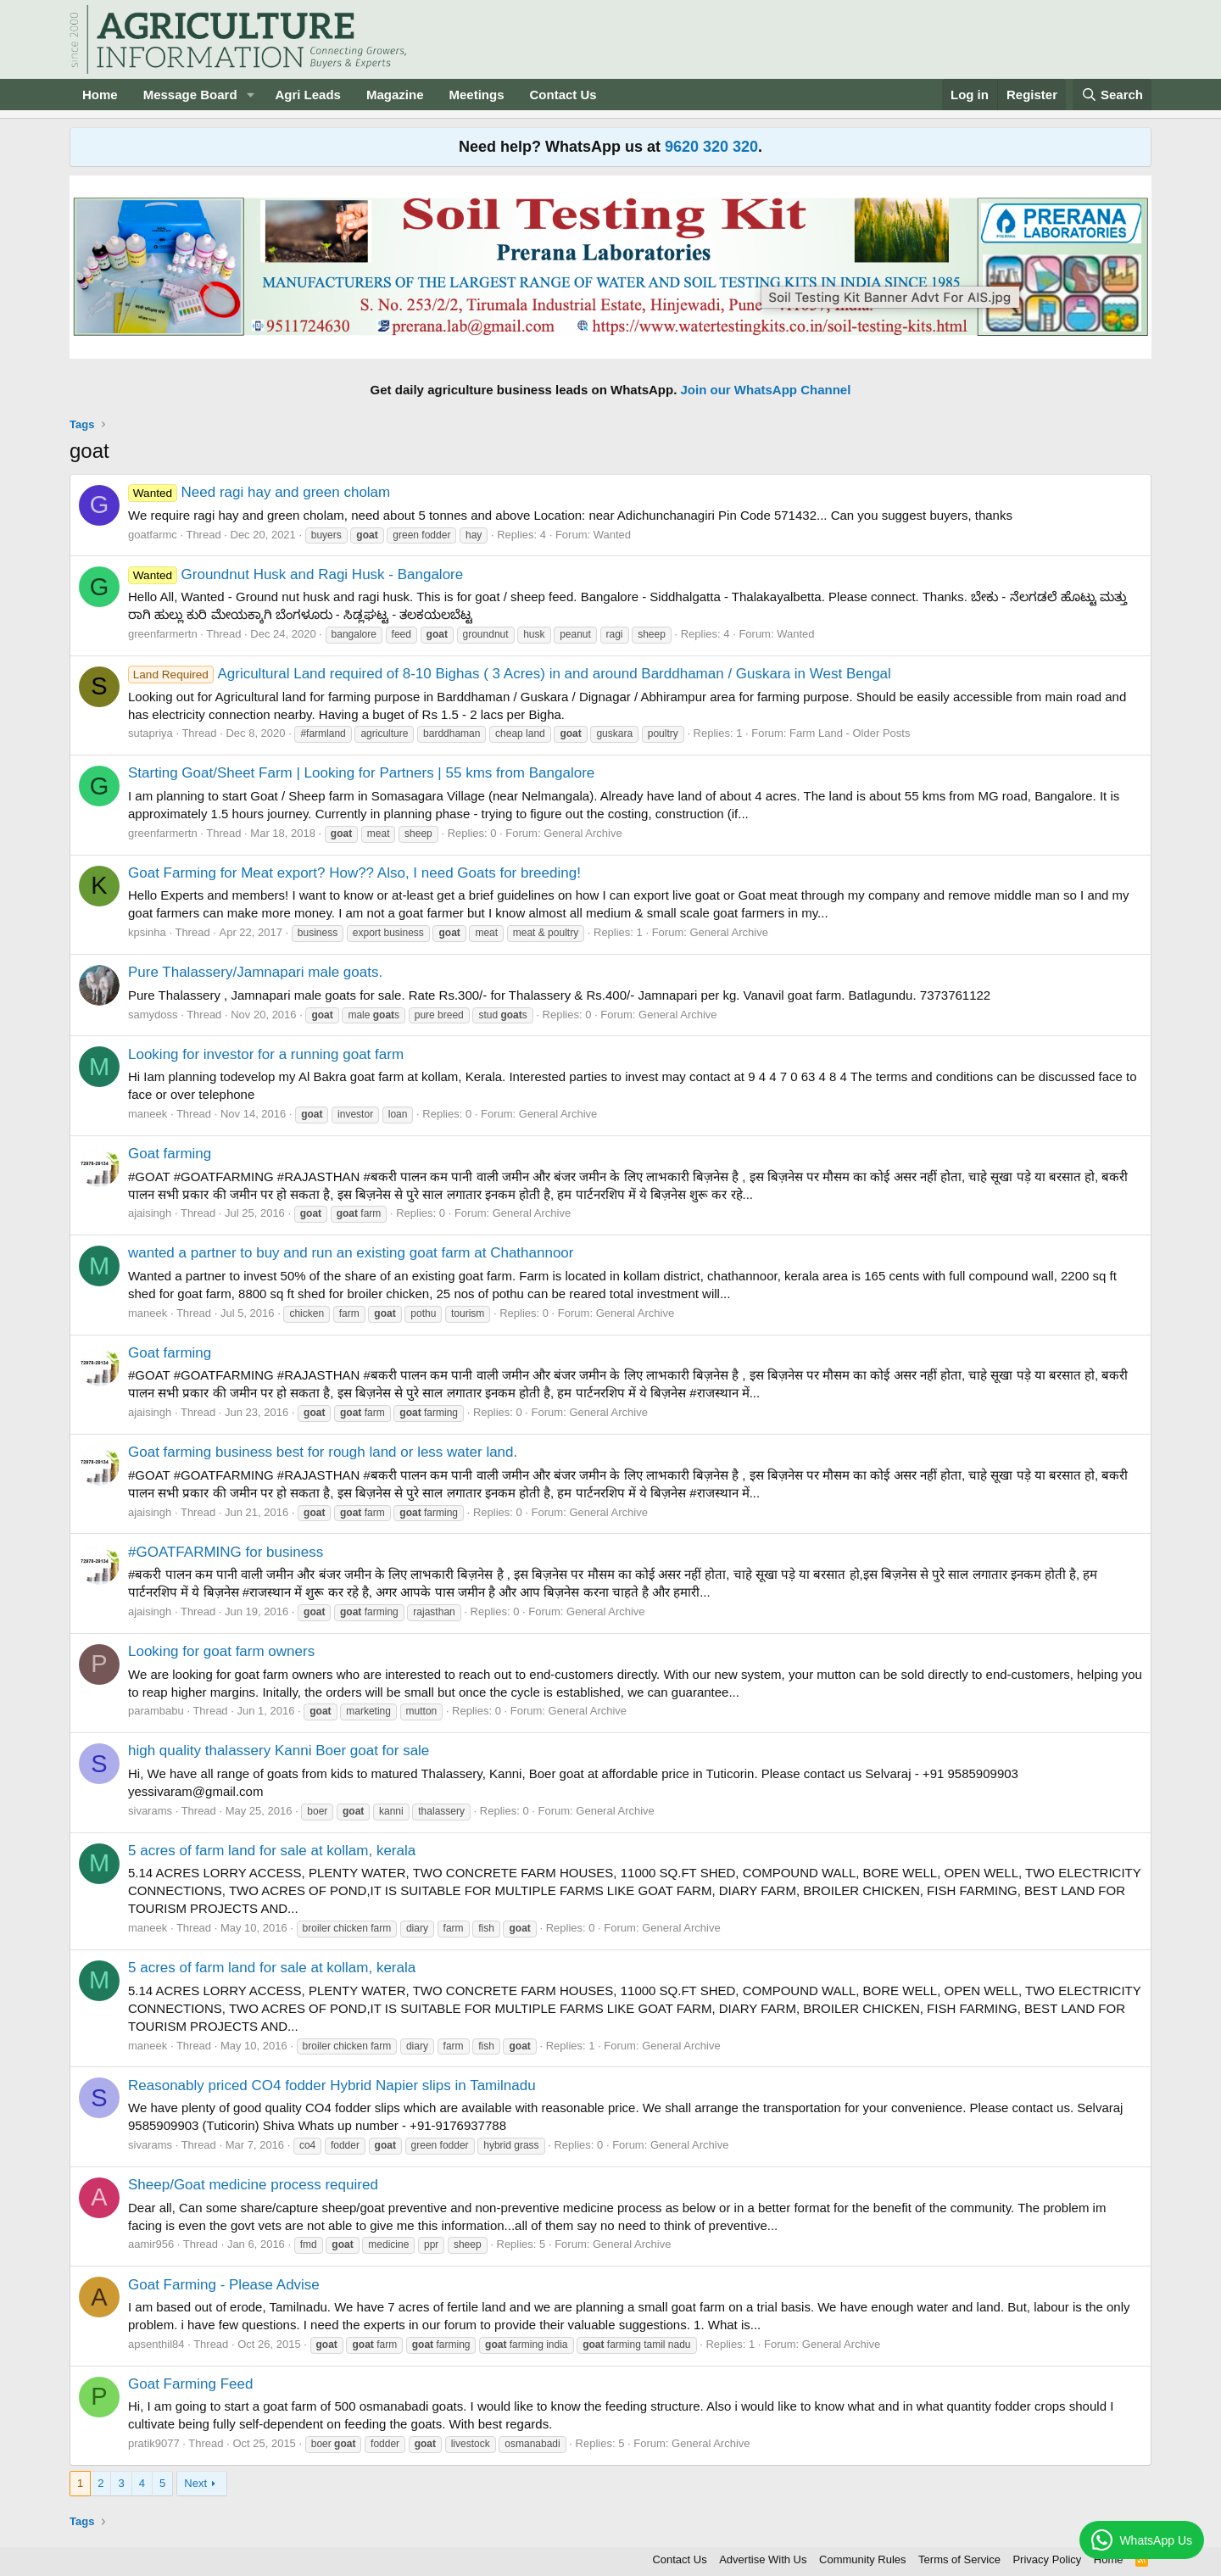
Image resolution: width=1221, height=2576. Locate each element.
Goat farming (169, 1154)
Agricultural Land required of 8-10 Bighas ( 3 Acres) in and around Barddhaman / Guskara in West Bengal (509, 674)
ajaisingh (149, 1213)
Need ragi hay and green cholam (259, 492)
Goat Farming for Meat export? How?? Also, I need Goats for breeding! (354, 873)
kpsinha (147, 932)
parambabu (156, 1710)
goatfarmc (152, 534)
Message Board (190, 94)
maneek (147, 1113)
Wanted (612, 534)
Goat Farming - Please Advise (224, 2285)
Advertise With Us (762, 2559)
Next (195, 2483)
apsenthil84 (156, 2344)
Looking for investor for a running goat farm (266, 1054)
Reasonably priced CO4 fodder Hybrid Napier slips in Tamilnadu (332, 2085)
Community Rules (862, 2559)
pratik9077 (154, 2443)
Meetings (476, 94)
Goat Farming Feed (190, 2384)
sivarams (150, 1810)
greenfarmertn (163, 633)
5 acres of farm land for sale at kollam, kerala (271, 1851)
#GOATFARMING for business (225, 1552)
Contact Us (563, 94)
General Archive (583, 833)
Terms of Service (959, 2559)
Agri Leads (308, 94)
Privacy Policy (1046, 2559)
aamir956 (151, 2244)
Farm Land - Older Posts (849, 733)
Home (100, 94)
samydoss (153, 1014)
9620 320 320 (711, 146)
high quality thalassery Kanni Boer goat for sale (278, 1750)
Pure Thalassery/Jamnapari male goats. (255, 972)
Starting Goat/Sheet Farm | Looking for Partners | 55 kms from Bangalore (361, 773)
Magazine (395, 94)
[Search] (1112, 94)
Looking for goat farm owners (221, 1651)
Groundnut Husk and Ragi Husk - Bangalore (295, 574)
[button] (250, 94)
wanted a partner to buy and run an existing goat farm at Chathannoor (350, 1253)
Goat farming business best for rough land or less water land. (322, 1452)
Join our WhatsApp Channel (766, 389)
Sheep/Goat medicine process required (253, 2185)
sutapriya (150, 733)
